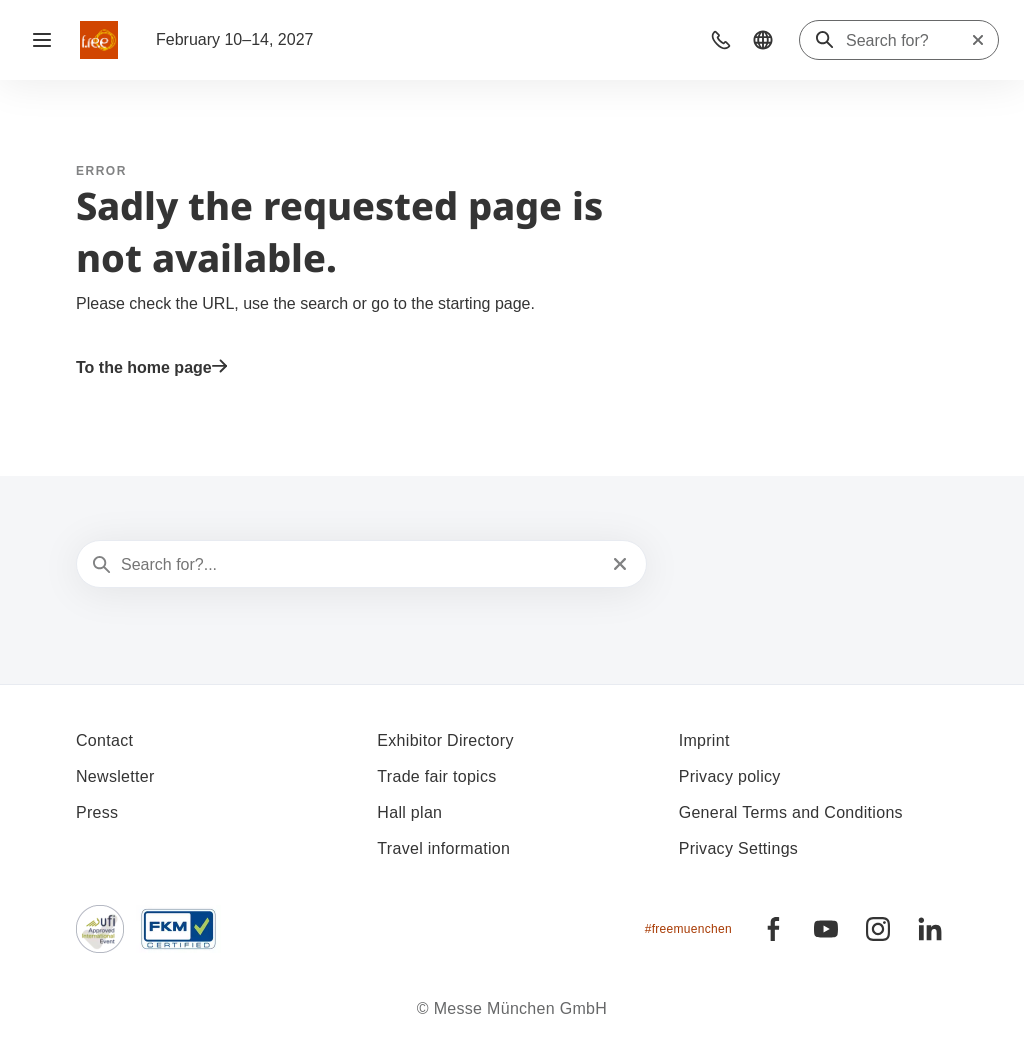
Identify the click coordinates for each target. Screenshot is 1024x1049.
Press (97, 812)
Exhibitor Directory (445, 740)
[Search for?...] (359, 565)
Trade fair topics (436, 776)
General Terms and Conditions (791, 812)
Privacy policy (730, 776)
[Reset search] (978, 40)
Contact (104, 740)
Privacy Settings (739, 848)
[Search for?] (908, 41)
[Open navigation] (42, 40)
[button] (721, 40)
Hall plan (409, 812)
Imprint (704, 740)
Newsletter (115, 776)
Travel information (443, 848)
